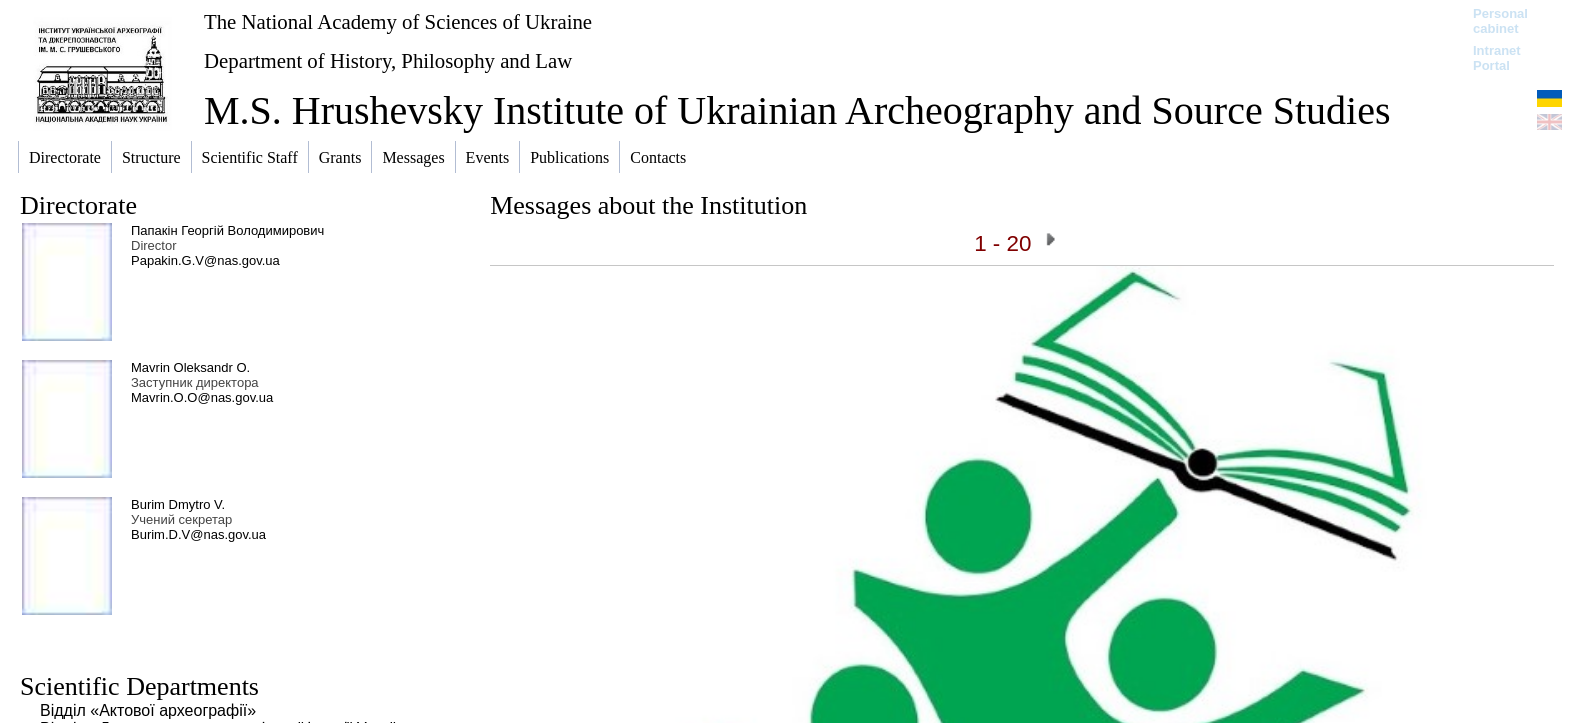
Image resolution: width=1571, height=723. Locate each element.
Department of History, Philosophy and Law (388, 60)
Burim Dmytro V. (178, 504)
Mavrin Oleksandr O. (190, 367)
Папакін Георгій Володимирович (227, 230)
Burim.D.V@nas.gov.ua (198, 534)
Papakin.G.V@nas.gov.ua (205, 260)
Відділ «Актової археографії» (148, 710)
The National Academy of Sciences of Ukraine (398, 21)
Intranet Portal (1497, 58)
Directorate (78, 205)
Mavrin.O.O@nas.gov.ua (202, 397)
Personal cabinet (1500, 21)
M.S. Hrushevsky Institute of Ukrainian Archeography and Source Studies (797, 110)
